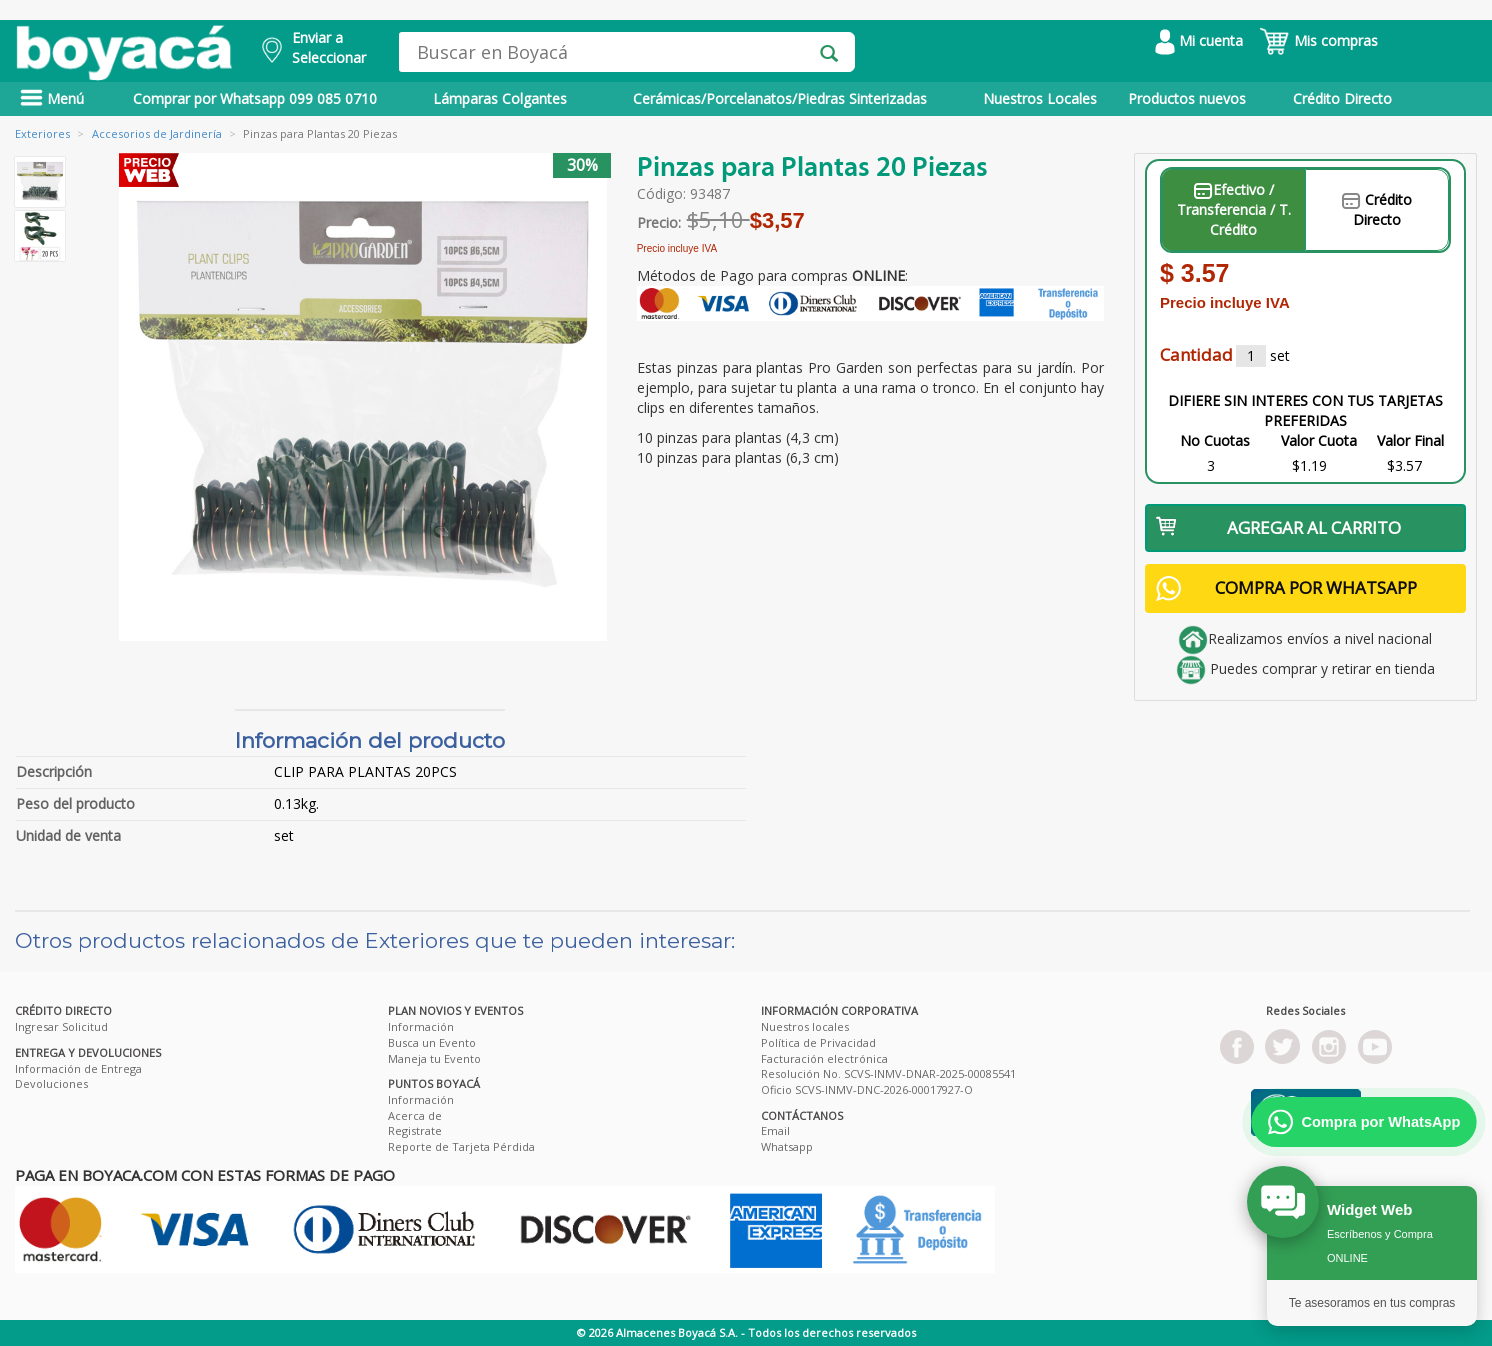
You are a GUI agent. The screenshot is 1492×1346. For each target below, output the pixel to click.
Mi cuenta (1199, 40)
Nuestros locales (805, 1026)
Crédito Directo (1342, 98)
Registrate (415, 1130)
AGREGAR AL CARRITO (1278, 527)
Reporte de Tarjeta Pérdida (461, 1146)
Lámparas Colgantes (500, 98)
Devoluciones (51, 1083)
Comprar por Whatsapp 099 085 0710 (255, 98)
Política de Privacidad (818, 1042)
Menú (52, 98)
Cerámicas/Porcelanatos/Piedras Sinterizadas (780, 98)
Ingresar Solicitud (61, 1026)
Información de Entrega (78, 1068)
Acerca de (415, 1115)
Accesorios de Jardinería (157, 133)
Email (775, 1130)
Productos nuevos (1187, 98)
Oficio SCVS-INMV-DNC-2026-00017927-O (867, 1089)
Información (421, 1026)
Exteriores (42, 133)
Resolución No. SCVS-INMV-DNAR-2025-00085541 (888, 1073)
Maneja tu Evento (434, 1058)
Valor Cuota (1319, 440)
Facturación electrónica (824, 1058)
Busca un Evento (432, 1042)
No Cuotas (1215, 440)
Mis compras (1318, 40)
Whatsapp (787, 1146)
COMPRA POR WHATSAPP (1287, 588)
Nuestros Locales (1040, 98)
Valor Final (1410, 440)
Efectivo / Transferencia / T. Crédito (1234, 209)
